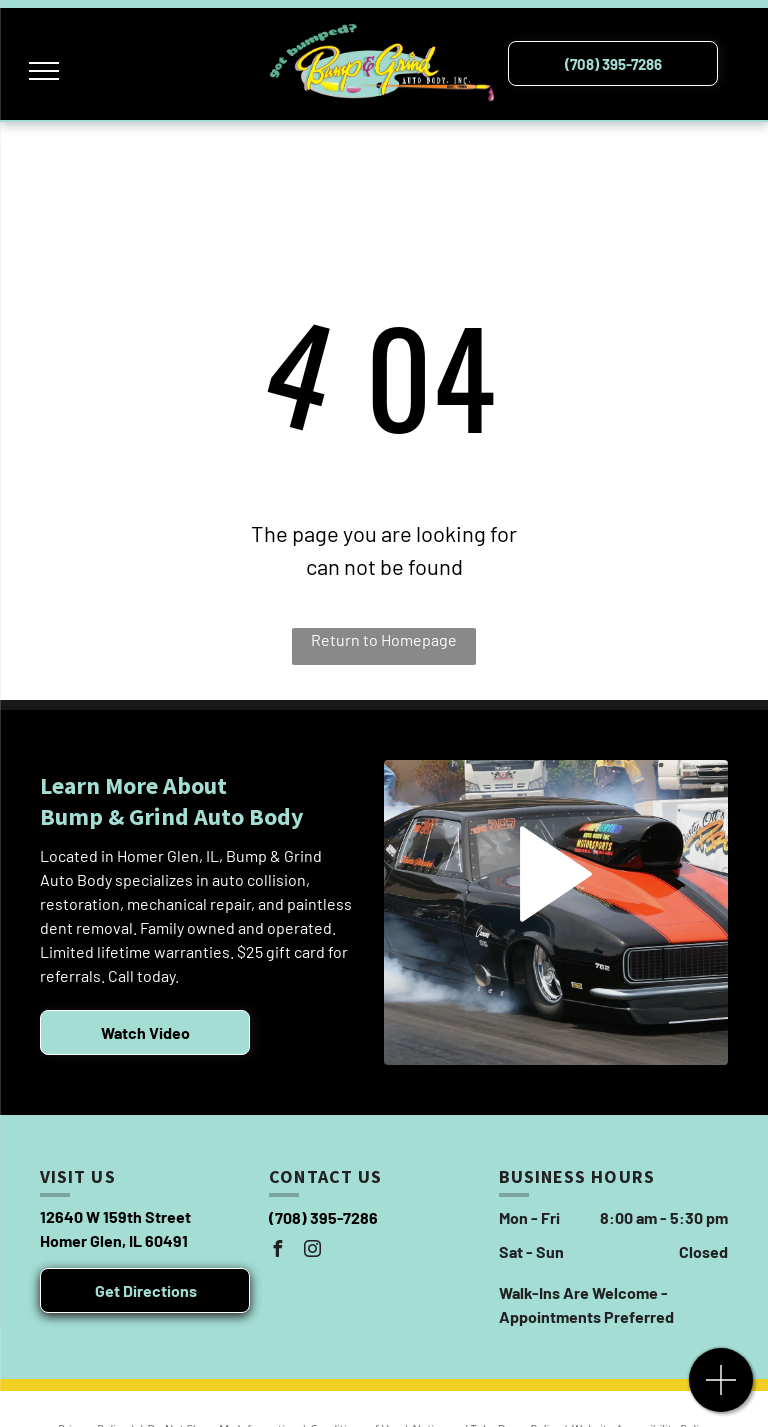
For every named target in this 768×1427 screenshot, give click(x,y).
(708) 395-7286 (323, 1217)
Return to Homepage (384, 639)
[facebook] (277, 1251)
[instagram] (312, 1251)
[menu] (44, 71)
